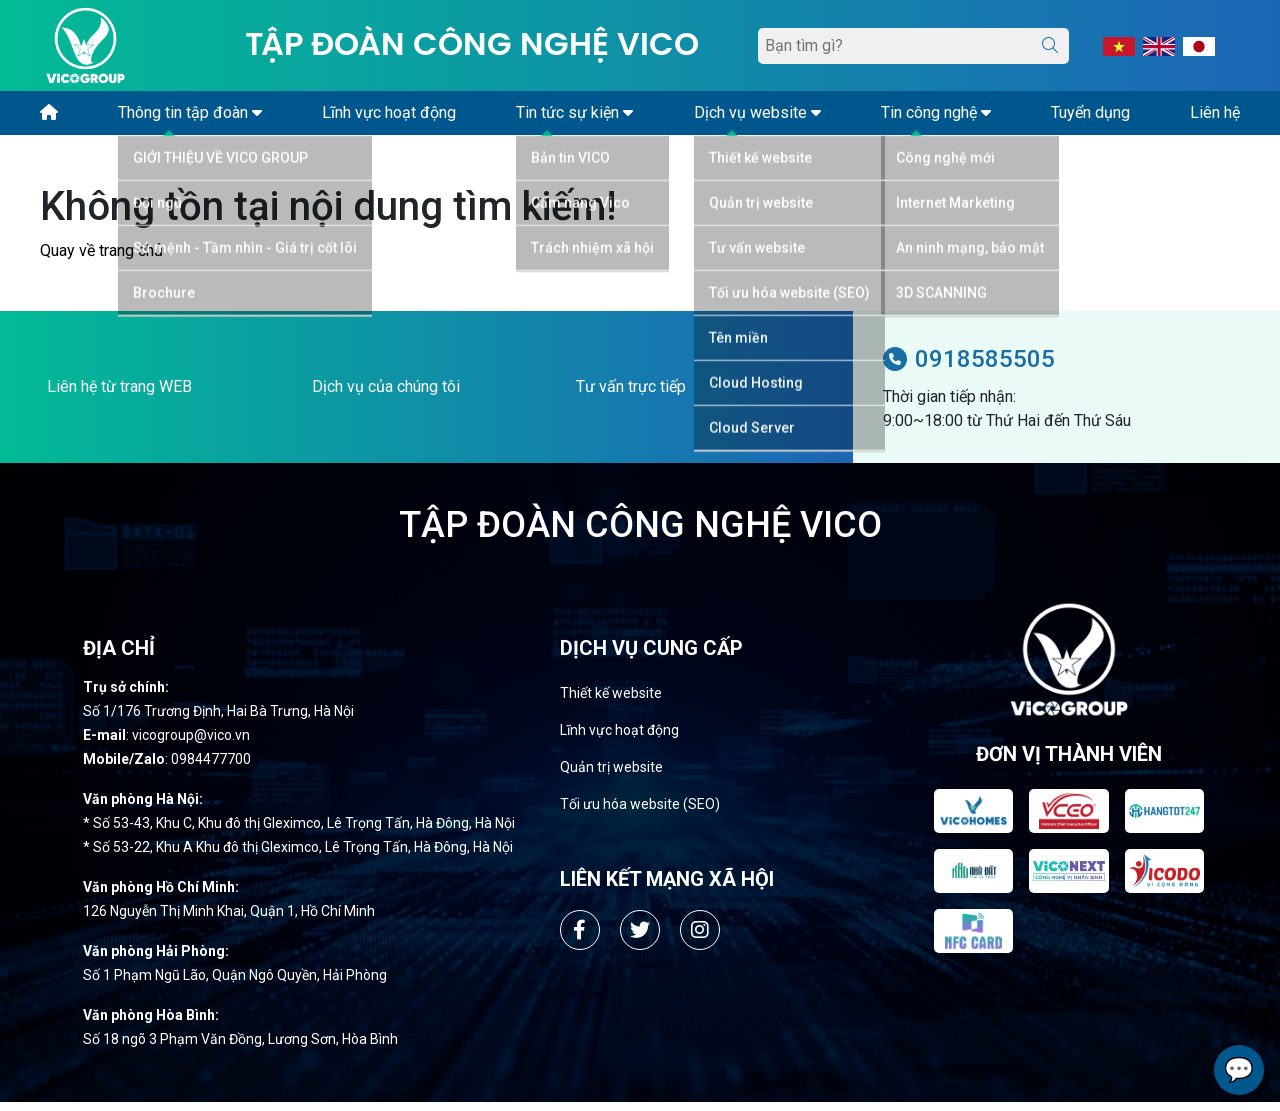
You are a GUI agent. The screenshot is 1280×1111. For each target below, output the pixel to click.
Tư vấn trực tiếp (631, 395)
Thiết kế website (611, 702)
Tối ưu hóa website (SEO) (640, 813)
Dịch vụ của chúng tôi (386, 395)
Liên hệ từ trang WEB (119, 395)
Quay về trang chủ (101, 259)
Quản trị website (611, 776)
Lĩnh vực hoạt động (619, 739)
